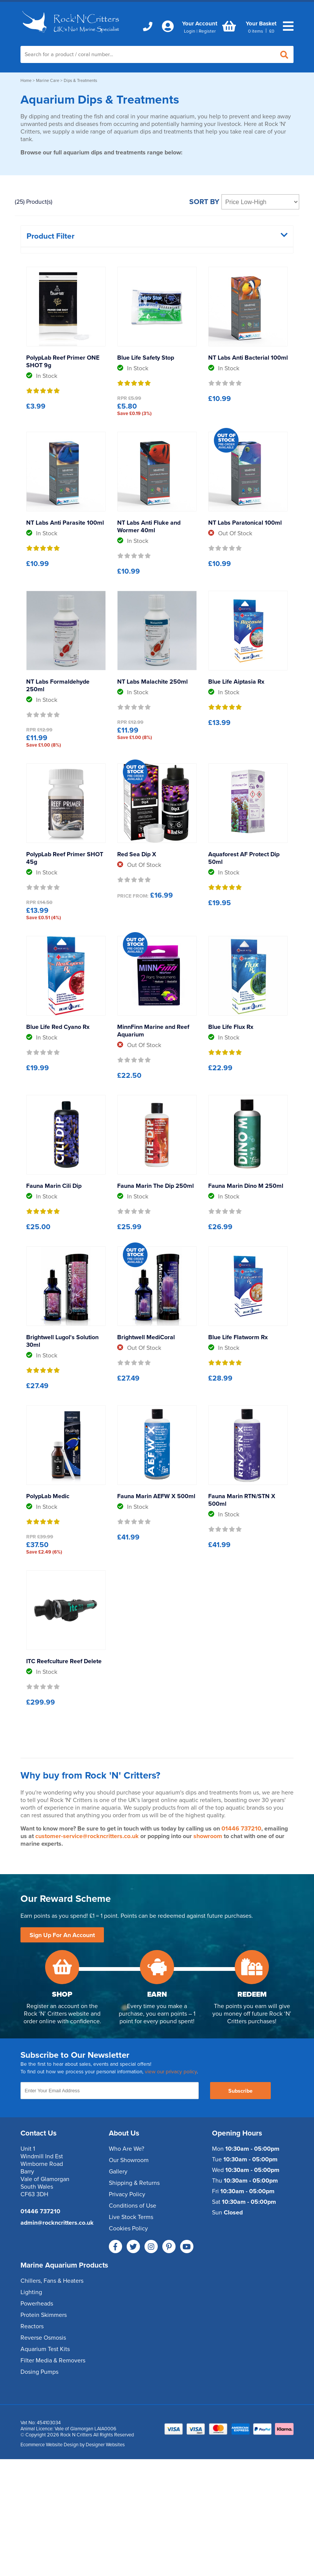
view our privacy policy (171, 2072)
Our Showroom (129, 2160)
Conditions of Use (132, 2206)
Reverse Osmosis (43, 2338)
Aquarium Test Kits (45, 2349)
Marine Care (47, 80)
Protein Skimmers (43, 2315)
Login (189, 31)
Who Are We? (126, 2149)
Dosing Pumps (39, 2372)
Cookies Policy (128, 2228)
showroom (207, 1836)
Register (207, 31)
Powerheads (36, 2303)
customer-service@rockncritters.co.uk (87, 1836)
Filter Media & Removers (52, 2360)
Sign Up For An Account (62, 1935)
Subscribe (240, 2091)
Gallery (118, 2171)
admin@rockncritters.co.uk (57, 2223)
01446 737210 (241, 1828)
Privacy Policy (127, 2194)
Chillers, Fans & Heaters (51, 2281)
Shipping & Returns (134, 2183)
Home (25, 80)
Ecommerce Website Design (49, 2445)
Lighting (31, 2292)
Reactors (32, 2326)
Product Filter (157, 236)
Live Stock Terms (131, 2217)
